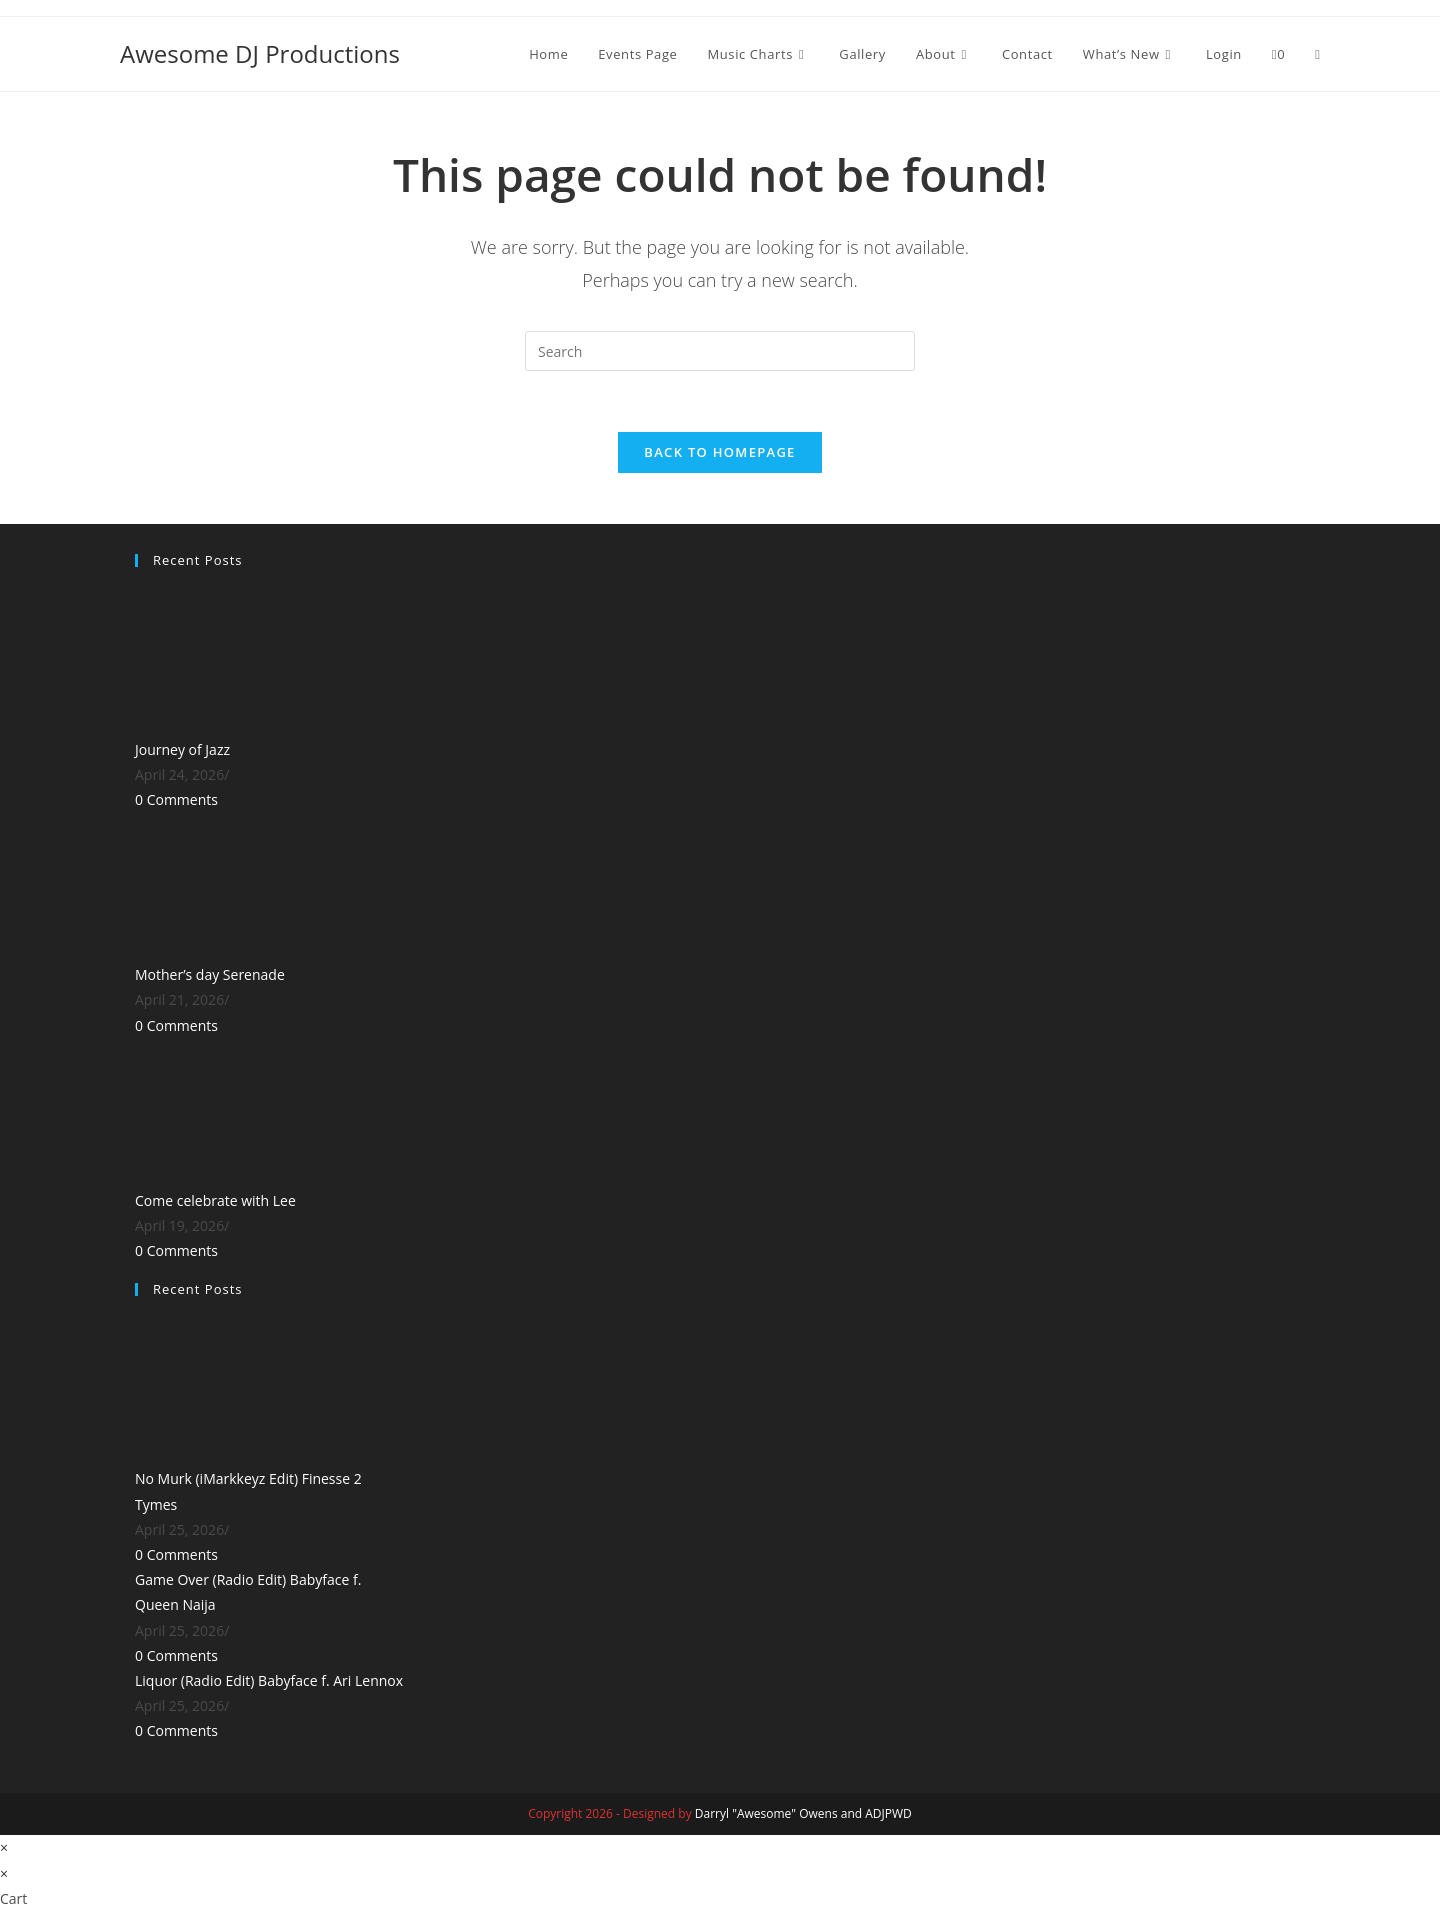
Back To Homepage (719, 452)
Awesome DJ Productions (260, 53)
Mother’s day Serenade (210, 975)
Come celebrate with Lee (215, 1200)
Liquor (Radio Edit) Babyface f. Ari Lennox (269, 1680)
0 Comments (176, 800)
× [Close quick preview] (4, 1848)
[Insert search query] (720, 351)
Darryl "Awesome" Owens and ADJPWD (803, 1814)
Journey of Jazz (182, 749)
